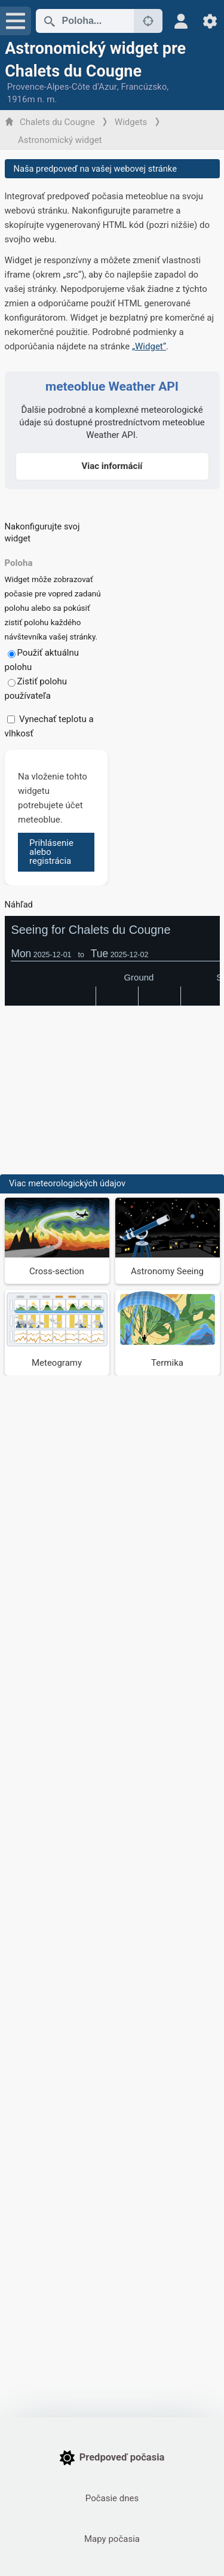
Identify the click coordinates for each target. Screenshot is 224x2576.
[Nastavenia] (209, 21)
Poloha (19, 563)
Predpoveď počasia (112, 2457)
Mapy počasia (112, 2539)
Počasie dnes (112, 2498)
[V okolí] (148, 21)
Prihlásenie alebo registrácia (51, 852)
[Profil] (181, 21)
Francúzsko (144, 86)
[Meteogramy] (57, 1333)
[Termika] (167, 1333)
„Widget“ (149, 346)
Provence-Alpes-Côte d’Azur (62, 86)
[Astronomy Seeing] (167, 1241)
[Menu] (15, 21)
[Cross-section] (57, 1241)
